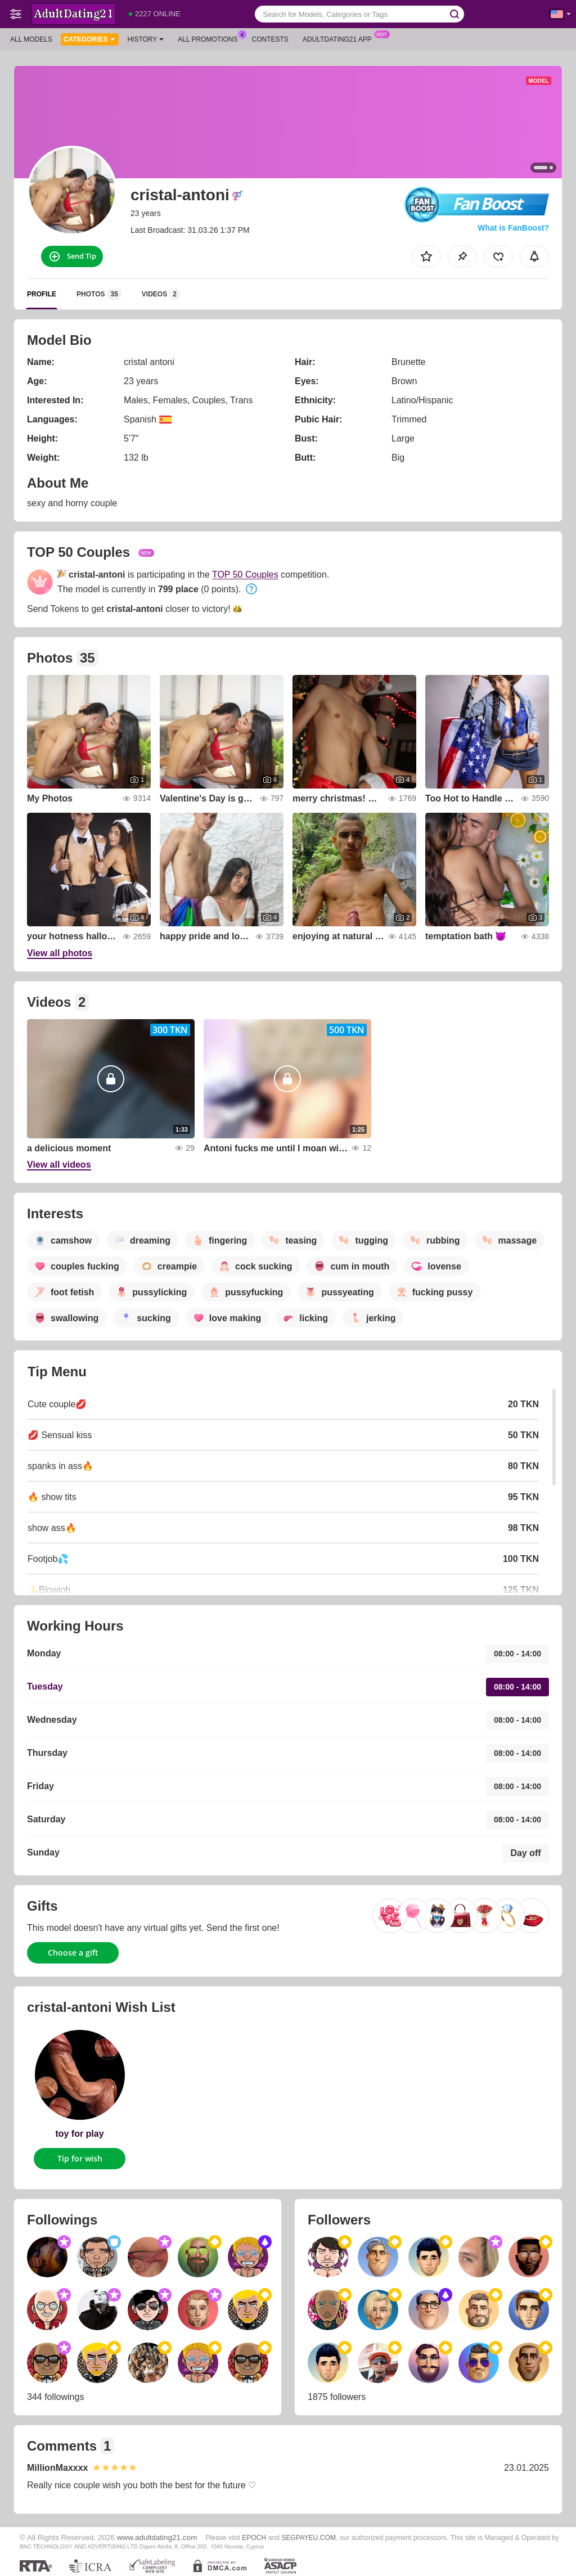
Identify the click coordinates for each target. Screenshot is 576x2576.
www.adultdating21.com (157, 2537)
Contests (270, 39)
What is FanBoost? (513, 227)
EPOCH (254, 2538)
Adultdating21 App (340, 38)
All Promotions (210, 38)
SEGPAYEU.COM (308, 2538)
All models (31, 39)
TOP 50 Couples (245, 574)
